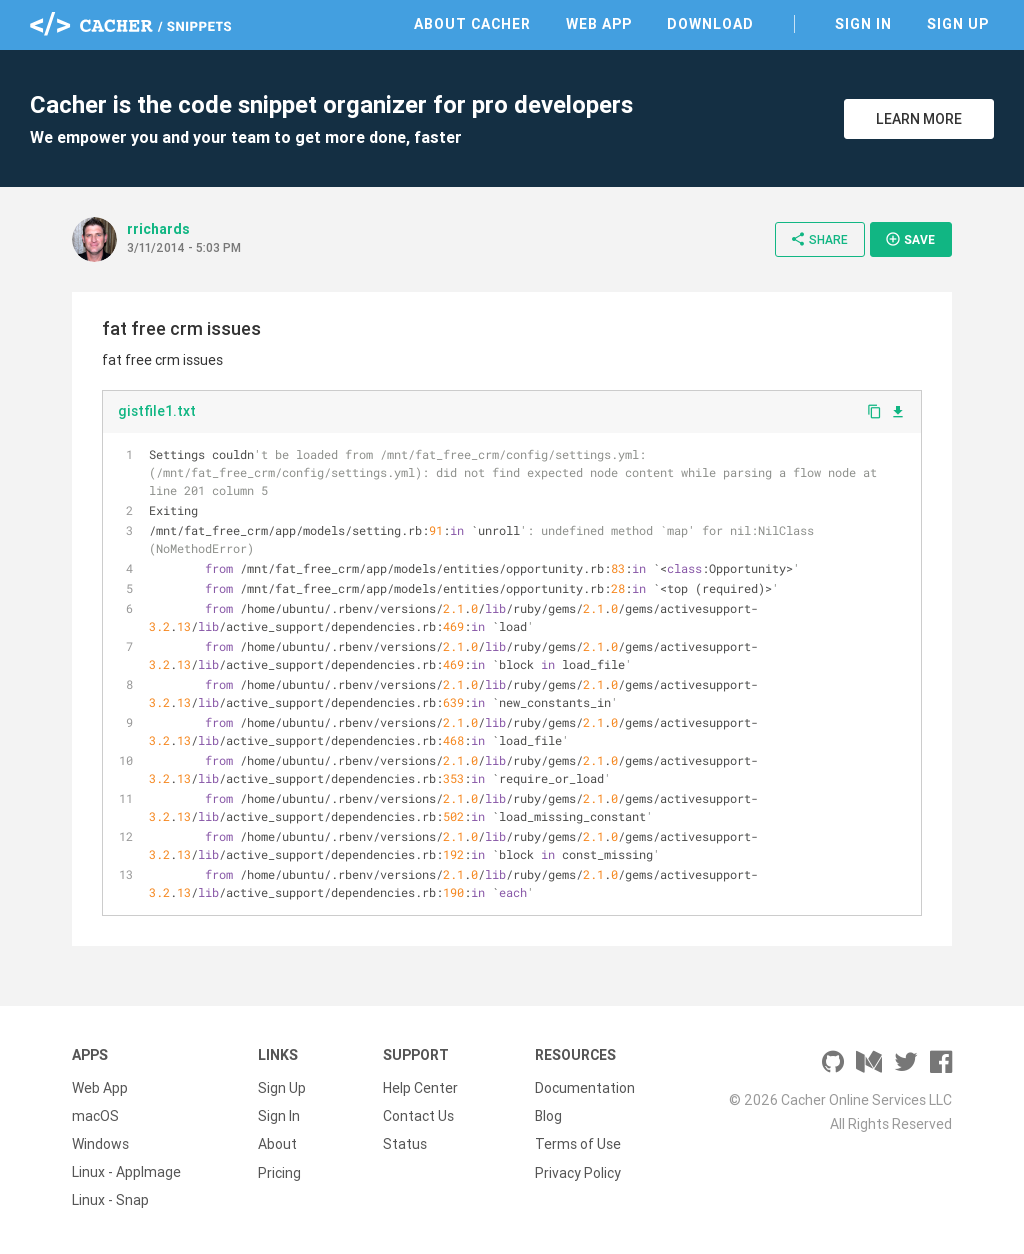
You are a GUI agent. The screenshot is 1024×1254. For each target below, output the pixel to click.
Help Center (420, 1088)
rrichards (158, 229)
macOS (95, 1116)
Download (710, 24)
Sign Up (958, 24)
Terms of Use (578, 1144)
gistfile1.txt (157, 411)
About (277, 1144)
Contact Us (418, 1116)
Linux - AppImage (126, 1172)
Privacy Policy (578, 1172)
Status (405, 1144)
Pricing (279, 1172)
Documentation (585, 1088)
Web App (599, 24)
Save (910, 239)
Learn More (919, 119)
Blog (548, 1116)
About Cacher (472, 24)
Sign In (863, 24)
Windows (100, 1144)
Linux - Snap (110, 1200)
